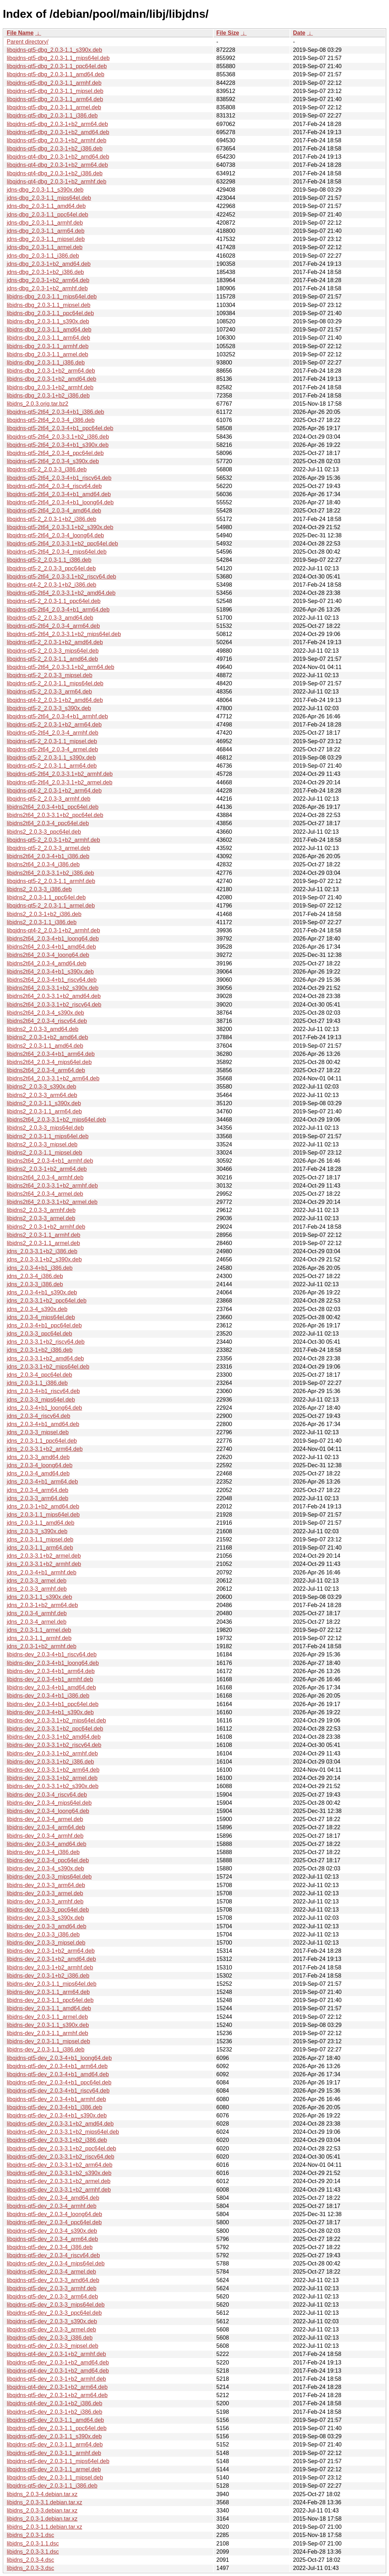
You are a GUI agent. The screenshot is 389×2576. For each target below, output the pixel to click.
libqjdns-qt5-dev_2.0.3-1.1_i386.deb (52, 2486)
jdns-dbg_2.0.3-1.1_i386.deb (43, 256)
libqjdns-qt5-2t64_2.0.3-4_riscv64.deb (54, 486)
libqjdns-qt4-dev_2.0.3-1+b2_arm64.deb (57, 2387)
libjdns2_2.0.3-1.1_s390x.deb (44, 1103)
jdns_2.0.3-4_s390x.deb (37, 1309)
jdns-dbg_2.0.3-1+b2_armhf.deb (47, 288)
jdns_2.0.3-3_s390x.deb (37, 1531)
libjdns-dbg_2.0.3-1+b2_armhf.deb (50, 387)
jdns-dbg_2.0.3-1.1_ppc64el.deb (47, 215)
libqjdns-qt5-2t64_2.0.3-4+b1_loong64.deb (60, 502)
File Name (20, 33)
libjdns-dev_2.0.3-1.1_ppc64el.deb (50, 2000)
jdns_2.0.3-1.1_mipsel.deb (40, 1539)
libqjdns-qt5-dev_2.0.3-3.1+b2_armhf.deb (59, 2190)
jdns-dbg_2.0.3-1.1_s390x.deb (45, 190)
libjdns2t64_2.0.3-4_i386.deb (43, 864)
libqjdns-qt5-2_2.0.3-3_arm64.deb (49, 692)
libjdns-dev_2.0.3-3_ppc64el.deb (48, 1910)
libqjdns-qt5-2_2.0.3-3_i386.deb (47, 469)
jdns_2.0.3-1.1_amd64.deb (40, 1523)
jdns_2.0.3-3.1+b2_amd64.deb (45, 1358)
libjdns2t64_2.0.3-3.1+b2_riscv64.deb (54, 1005)
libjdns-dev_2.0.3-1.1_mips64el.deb (52, 1984)
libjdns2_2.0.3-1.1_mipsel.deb (44, 1153)
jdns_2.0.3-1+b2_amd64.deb (43, 1506)
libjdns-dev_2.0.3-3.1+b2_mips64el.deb (56, 1720)
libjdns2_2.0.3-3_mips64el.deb (45, 1128)
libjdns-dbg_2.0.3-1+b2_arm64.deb (51, 371)
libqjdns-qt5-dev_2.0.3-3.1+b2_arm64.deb (60, 2165)
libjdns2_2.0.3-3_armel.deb (41, 1218)
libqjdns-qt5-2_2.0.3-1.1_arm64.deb (52, 766)
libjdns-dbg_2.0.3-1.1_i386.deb (46, 363)
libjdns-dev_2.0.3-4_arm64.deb (46, 1827)
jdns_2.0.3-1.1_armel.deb (39, 1630)
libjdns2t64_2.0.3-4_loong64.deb (48, 955)
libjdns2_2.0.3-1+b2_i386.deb (44, 914)
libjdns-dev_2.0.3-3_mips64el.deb (49, 1877)
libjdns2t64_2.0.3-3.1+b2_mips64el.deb (56, 1120)
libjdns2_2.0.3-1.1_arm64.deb (44, 1111)
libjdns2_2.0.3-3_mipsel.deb (42, 1144)
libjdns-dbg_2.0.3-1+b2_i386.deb (48, 396)
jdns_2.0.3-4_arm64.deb (37, 1490)
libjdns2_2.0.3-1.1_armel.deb (43, 1243)
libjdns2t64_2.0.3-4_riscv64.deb (47, 1021)
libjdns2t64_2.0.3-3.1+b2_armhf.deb (52, 1186)
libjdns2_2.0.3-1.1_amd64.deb (45, 1046)
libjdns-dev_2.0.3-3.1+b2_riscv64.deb (54, 1745)
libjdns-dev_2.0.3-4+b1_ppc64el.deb (52, 1704)
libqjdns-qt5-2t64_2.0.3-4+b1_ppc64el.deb (60, 428)
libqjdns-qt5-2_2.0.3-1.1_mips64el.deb (55, 683)
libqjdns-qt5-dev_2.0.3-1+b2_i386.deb (54, 2412)
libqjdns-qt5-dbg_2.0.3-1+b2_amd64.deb (58, 132)
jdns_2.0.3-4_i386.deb (35, 1276)
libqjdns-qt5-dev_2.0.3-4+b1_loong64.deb (59, 2058)
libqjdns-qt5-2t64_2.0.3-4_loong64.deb (55, 535)
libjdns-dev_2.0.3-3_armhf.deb (45, 1901)
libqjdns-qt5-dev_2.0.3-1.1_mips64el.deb (58, 2461)
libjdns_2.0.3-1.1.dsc (33, 2544)
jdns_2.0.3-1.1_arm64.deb (40, 1548)
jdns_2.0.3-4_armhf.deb (37, 1613)
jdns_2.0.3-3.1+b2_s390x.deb (44, 1259)
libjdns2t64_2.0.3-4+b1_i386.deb (48, 856)
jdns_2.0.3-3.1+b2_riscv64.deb (45, 1342)
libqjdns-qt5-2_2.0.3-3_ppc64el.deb (51, 568)
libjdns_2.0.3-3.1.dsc (33, 2552)
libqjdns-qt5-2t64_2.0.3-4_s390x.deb (53, 461)
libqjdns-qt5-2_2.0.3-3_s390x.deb (49, 708)
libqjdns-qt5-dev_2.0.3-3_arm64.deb (52, 2296)
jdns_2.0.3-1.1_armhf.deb (39, 1638)
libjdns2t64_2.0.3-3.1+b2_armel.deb (52, 1202)
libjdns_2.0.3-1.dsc (30, 2535)
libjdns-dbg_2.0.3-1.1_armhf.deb (47, 346)
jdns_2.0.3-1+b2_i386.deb (40, 1350)
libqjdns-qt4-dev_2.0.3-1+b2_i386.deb (54, 2403)
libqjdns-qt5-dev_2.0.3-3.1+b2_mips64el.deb (63, 2132)
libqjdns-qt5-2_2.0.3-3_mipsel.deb (49, 675)
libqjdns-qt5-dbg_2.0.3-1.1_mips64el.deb (58, 58)
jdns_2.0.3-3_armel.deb (36, 1581)
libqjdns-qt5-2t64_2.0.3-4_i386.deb (50, 420)
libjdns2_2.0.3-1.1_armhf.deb (43, 1235)
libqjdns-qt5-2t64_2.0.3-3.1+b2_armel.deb (60, 782)
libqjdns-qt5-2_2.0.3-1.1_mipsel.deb (52, 741)
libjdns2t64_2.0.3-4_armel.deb (45, 1194)
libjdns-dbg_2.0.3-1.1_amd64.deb (49, 330)
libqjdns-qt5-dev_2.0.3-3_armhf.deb (52, 2288)
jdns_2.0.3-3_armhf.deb (37, 1589)
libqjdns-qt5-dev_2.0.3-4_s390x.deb (52, 2231)
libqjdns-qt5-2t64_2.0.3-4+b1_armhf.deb (57, 716)
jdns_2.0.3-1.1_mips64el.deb (43, 1515)
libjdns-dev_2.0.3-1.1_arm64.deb (48, 1992)
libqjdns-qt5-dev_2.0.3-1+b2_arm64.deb (57, 2395)
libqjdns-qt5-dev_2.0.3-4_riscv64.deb (53, 2255)
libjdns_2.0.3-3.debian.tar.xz (42, 2511)
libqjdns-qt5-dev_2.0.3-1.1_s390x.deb (54, 2436)
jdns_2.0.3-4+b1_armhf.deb (41, 1572)
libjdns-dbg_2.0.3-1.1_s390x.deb (48, 321)
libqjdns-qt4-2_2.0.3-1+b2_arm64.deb (54, 791)
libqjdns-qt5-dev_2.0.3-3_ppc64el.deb (54, 2313)
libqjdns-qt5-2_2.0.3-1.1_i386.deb (49, 560)
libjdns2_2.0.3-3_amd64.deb (42, 1029)
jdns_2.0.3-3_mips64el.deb (41, 1400)
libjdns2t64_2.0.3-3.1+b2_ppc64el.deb (55, 815)
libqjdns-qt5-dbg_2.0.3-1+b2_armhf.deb (56, 140)
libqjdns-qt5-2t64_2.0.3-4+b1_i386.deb (55, 412)
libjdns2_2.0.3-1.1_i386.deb (42, 922)
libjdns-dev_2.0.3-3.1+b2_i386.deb (50, 1762)
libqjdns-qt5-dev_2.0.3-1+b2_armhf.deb (56, 2379)
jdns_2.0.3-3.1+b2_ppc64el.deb (47, 1301)
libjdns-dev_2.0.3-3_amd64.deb (46, 1926)
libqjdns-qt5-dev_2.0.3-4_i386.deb (50, 2247)
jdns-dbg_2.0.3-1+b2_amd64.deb (49, 264)
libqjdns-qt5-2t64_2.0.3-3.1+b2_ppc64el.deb (62, 544)
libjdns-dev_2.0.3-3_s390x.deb (45, 1918)
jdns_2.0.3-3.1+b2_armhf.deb (44, 1564)
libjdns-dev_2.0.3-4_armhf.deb (45, 1836)
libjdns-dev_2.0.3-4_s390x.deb (45, 1868)
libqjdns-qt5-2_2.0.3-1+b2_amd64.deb (55, 642)
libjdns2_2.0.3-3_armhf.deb (41, 1210)
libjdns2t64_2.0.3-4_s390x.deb (45, 1013)
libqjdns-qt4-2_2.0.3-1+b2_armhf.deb (53, 930)
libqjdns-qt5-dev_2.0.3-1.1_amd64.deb (55, 2420)
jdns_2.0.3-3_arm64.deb (37, 1498)
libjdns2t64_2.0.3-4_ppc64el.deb (48, 823)
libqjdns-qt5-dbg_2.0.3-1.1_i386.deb (52, 116)
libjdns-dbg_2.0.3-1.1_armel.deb (47, 354)
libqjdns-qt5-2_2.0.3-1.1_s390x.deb (51, 758)
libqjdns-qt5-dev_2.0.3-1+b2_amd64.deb (58, 2362)
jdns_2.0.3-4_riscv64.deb (38, 1416)
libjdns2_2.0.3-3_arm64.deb (42, 1095)
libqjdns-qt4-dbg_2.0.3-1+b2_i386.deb (55, 173)
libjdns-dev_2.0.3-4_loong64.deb (48, 1811)
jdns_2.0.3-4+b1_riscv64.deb (43, 1391)
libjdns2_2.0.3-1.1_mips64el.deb (47, 1136)
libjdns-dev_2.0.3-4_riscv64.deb (47, 1795)
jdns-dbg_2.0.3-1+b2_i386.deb (45, 272)
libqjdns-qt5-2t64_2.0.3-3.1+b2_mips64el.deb (64, 634)
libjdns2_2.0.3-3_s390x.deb (41, 1087)
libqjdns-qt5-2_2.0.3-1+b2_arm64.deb (54, 725)
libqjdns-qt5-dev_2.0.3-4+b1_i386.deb (54, 2107)
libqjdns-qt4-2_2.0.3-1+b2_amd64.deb (55, 700)
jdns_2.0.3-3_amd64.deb (38, 1457)
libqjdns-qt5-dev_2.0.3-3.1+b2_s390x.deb (59, 2173)
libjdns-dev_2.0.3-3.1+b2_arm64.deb (53, 1770)
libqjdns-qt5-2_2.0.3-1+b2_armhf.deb (53, 840)
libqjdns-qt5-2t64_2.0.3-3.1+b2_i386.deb (58, 437)
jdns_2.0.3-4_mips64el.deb (41, 1317)
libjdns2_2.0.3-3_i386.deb (39, 889)
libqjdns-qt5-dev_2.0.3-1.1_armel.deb (54, 2469)
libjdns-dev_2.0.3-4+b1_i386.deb (48, 1696)
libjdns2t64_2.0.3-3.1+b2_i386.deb (50, 873)
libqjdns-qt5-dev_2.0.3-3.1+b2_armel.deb (58, 2181)
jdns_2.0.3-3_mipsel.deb (38, 1432)
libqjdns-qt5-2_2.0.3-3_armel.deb (48, 848)
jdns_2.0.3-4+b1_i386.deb (40, 1268)
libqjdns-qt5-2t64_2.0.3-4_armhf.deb (52, 733)
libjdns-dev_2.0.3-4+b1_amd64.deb (51, 1687)
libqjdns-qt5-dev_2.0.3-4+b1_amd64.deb (58, 2074)
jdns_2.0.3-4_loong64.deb (39, 1465)
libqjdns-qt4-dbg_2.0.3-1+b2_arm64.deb (57, 165)
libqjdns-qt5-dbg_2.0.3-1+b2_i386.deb (55, 149)
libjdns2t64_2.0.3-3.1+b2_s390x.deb (52, 988)
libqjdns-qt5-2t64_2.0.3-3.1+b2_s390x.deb (60, 527)
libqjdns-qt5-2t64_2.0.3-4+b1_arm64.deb (58, 610)
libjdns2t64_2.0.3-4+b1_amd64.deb (51, 947)
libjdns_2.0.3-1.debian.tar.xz (42, 2519)
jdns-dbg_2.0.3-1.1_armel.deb (44, 247)
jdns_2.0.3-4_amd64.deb (38, 1473)
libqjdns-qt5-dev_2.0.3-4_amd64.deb (53, 2198)
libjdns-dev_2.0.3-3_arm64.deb (46, 1885)
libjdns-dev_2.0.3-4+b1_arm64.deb (51, 1671)
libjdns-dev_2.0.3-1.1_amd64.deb (49, 2008)
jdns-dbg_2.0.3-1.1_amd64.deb (46, 206)
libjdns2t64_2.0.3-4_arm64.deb (46, 1070)
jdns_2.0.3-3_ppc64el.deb (39, 1334)
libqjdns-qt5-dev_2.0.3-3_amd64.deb (53, 2280)
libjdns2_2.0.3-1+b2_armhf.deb (46, 1227)
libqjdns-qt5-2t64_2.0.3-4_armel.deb (52, 749)
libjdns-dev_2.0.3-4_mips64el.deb (49, 1803)
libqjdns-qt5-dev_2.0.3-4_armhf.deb (52, 2206)
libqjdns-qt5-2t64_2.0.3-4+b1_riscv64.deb (59, 478)
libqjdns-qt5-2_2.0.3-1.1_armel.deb (51, 906)
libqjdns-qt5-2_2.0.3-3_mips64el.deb (53, 651)
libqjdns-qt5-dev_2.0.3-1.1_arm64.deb (55, 2444)
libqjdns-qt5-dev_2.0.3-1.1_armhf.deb (54, 2453)
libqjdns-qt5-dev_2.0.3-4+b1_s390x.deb (57, 2115)
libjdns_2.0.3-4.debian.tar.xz (42, 2494)
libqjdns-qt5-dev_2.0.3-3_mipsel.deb (52, 2346)
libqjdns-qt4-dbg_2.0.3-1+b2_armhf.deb (56, 182)
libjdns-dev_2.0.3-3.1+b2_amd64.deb (54, 1737)
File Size (228, 33)
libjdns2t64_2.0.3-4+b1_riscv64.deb (52, 980)
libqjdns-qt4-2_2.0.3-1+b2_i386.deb (51, 585)
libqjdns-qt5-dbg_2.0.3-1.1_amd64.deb (55, 74)
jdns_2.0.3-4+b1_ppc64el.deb (44, 1325)
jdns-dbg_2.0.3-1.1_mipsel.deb (46, 239)
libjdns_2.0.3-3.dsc (30, 2568)
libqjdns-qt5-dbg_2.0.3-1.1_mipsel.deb (55, 91)
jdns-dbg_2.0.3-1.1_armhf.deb (45, 223)
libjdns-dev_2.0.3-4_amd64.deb (46, 1844)
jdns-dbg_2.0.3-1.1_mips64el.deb (49, 198)
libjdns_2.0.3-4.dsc (30, 2560)
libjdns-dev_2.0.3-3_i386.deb (43, 1934)
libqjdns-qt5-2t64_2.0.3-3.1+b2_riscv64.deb (61, 577)
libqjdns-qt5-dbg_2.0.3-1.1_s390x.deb (54, 50)
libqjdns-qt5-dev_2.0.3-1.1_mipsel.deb (55, 2477)
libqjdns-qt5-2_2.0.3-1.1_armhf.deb (51, 881)
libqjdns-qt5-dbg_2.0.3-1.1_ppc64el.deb (57, 66)
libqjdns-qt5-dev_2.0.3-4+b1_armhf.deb (56, 2099)
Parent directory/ (27, 42)
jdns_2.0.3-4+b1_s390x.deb (42, 1292)
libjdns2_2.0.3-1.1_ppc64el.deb (46, 897)
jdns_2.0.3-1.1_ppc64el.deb (42, 1441)
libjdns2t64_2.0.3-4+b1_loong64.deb (53, 939)
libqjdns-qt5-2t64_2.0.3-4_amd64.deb (54, 511)
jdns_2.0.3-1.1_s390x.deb (39, 1597)
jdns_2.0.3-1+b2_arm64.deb (42, 1605)
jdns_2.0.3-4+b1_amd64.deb (43, 1424)
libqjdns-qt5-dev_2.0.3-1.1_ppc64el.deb (56, 2428)
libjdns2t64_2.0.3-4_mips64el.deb (49, 1062)
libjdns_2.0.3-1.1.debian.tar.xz (44, 2527)
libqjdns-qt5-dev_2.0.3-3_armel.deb (51, 2329)
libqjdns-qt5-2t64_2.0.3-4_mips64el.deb (56, 552)
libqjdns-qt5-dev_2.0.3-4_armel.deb (51, 2272)
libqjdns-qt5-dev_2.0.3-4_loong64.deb (54, 2214)
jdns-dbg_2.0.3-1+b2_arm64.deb (48, 280)
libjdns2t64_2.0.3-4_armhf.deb (45, 1177)
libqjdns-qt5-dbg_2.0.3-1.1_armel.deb (54, 107)
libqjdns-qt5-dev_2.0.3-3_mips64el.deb (56, 2305)
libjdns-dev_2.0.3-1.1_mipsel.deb (48, 2041)
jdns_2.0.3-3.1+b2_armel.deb (44, 1556)
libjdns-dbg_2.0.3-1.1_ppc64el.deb (50, 313)
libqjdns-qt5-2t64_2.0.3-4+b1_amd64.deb (59, 494)
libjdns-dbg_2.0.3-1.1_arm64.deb (48, 338)
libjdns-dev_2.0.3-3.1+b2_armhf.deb (52, 1753)
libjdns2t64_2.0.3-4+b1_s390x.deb (50, 972)
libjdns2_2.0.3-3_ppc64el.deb (44, 832)
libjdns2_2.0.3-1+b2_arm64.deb (47, 1169)
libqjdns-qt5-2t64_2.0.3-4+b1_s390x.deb (58, 445)
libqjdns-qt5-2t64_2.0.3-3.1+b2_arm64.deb (60, 667)
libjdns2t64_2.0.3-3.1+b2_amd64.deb (54, 996)
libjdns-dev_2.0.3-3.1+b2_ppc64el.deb (55, 1729)
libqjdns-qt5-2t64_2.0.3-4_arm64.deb (53, 626)
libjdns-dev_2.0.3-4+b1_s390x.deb (50, 1712)
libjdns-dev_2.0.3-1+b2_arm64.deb (51, 1951)
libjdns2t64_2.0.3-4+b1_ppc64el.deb (52, 807)
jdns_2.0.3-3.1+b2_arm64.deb (45, 1449)
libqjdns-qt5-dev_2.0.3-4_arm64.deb (52, 2239)
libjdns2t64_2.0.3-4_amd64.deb (46, 963)
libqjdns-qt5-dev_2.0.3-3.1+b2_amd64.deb (60, 2124)
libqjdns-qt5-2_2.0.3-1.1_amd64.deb (52, 659)
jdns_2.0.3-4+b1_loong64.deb (44, 1408)
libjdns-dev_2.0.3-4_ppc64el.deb (48, 1860)
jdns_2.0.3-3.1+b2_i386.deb (42, 1251)
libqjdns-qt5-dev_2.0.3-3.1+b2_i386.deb (57, 2140)
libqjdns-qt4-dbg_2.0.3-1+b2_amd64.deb (58, 157)
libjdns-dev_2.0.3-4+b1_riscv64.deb (52, 1654)
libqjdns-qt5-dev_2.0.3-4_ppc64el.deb (54, 2222)
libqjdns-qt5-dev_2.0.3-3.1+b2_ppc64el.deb (61, 2148)
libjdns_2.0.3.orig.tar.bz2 (37, 404)
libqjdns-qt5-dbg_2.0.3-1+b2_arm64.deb (57, 124)
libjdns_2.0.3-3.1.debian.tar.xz (44, 2502)
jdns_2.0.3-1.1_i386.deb (37, 1383)
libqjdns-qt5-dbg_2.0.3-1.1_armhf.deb (54, 83)
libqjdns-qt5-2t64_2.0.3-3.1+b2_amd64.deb (61, 593)
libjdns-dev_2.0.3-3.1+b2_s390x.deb (52, 1786)
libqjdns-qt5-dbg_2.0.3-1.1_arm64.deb (55, 99)
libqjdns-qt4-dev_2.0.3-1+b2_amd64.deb (58, 2371)
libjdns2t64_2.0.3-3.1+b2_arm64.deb (53, 1078)
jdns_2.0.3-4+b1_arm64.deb (42, 1482)
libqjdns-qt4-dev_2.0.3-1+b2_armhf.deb (56, 2354)
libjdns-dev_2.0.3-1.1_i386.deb (45, 2049)
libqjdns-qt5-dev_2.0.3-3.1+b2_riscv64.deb (60, 2157)
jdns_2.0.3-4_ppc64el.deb (39, 1375)
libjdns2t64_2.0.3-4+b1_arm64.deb (51, 1054)
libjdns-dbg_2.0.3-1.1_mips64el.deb (52, 297)
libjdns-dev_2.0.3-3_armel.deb (45, 1893)
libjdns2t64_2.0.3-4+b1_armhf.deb (50, 1161)
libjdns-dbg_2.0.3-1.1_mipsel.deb (49, 305)
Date (299, 33)
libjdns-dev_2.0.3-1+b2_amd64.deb (51, 1959)
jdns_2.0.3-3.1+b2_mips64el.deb (48, 1367)
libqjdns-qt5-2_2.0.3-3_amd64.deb (50, 618)
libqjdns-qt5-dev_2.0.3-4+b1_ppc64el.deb (59, 2082)
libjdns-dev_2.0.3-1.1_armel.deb (47, 2017)
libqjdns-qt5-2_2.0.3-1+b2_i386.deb (51, 519)
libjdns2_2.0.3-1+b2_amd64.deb (47, 1037)
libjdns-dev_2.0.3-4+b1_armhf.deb (50, 1679)
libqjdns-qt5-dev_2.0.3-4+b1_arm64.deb (57, 2066)
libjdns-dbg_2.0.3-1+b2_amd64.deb (51, 379)
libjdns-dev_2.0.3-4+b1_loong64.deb (53, 1663)
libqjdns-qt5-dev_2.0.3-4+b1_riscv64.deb (58, 2091)
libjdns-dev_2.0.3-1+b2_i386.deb (48, 1976)
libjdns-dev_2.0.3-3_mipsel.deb (46, 1943)
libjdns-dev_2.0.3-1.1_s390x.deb (48, 2025)
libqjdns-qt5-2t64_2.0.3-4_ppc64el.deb (55, 453)
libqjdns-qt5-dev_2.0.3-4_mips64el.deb (56, 2263)
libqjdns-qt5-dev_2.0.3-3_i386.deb (50, 2338)
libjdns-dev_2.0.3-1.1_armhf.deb (47, 2033)
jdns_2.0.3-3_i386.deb (35, 1284)
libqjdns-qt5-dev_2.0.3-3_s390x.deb (52, 2321)
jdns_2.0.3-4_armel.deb (36, 1622)
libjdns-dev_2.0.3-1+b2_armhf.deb (50, 1967)
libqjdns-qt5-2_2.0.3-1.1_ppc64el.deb (53, 601)
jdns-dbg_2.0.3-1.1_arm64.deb (45, 231)
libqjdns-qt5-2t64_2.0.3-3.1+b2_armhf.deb (60, 774)
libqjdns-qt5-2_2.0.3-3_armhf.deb (49, 799)
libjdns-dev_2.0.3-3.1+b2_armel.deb (52, 1778)
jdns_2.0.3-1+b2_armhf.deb (41, 1646)
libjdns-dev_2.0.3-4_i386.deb (43, 1852)
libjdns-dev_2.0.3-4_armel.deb (45, 1819)
